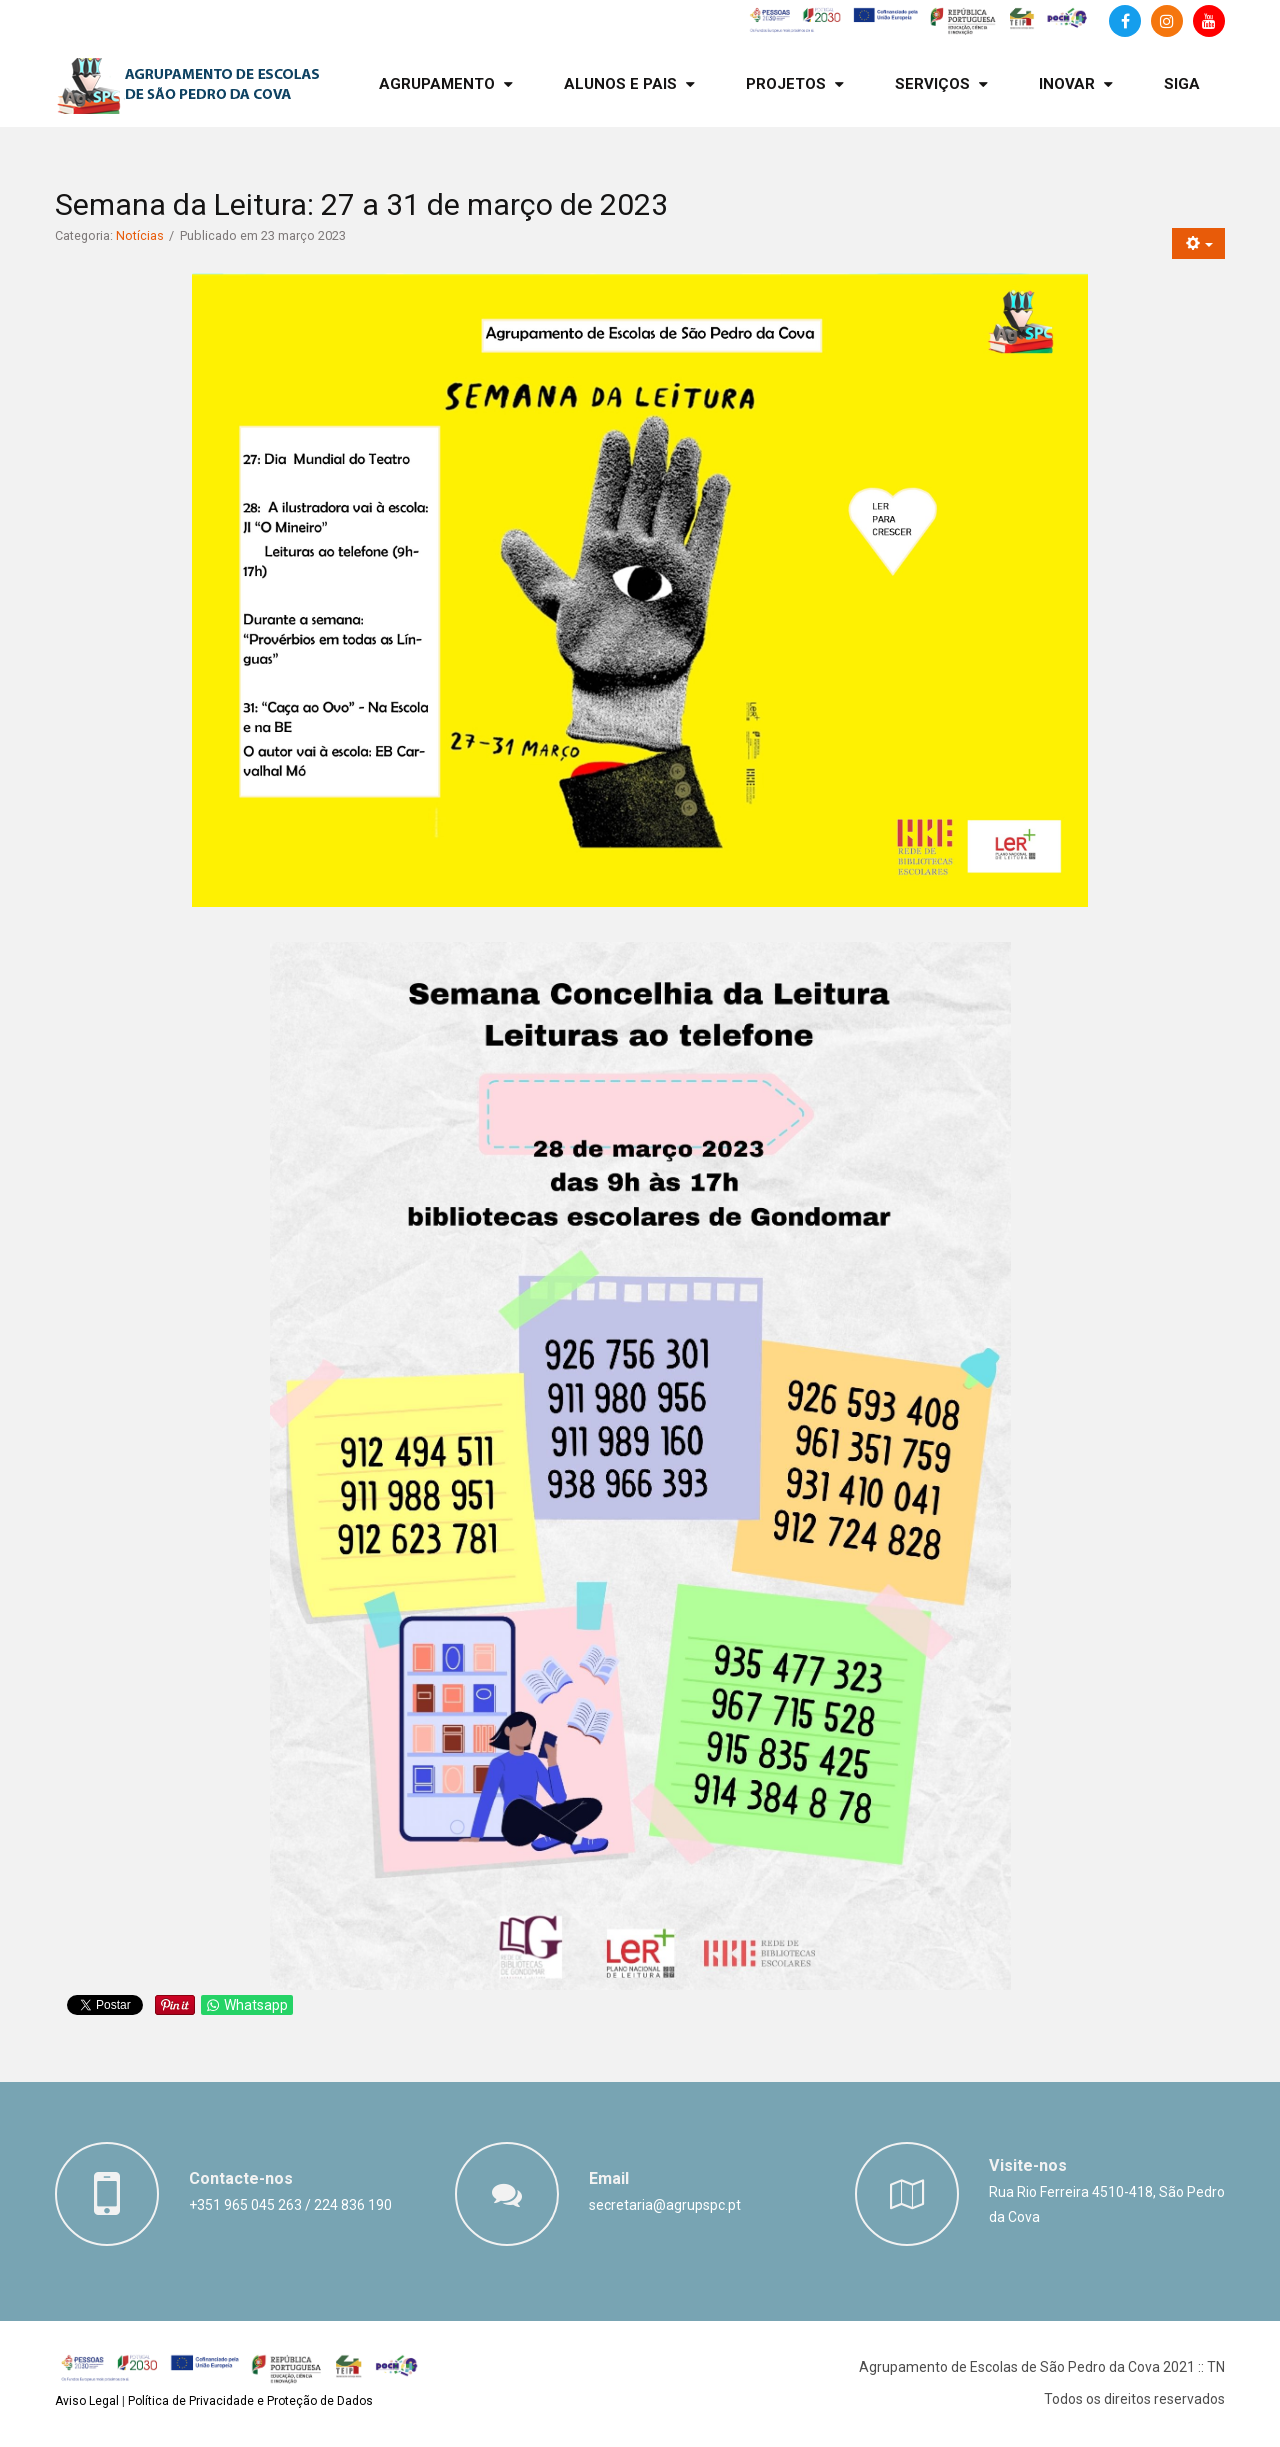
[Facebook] (1125, 21)
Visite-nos (1028, 2165)
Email (609, 2178)
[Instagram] (1167, 21)
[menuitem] (446, 84)
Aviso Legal (87, 2401)
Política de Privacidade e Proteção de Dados (250, 2401)
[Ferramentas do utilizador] (1198, 243)
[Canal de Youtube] (1209, 21)
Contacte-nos (241, 2178)
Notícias (140, 235)
